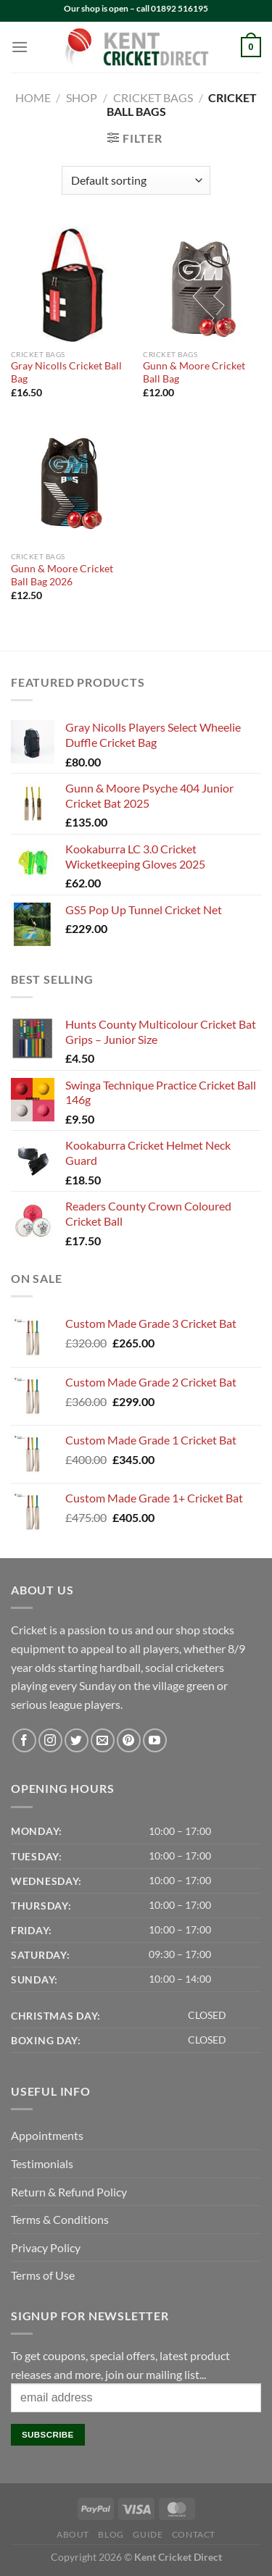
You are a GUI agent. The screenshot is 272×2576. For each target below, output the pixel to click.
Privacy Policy (46, 2247)
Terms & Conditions (60, 2219)
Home (33, 97)
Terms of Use (43, 2275)
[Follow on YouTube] (155, 1740)
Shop (81, 97)
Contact (193, 2534)
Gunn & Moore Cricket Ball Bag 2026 (62, 575)
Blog (110, 2534)
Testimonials (42, 2163)
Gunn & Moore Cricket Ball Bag (194, 372)
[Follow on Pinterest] (129, 1740)
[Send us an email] (103, 1740)
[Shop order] (136, 180)
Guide (147, 2534)
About (73, 2534)
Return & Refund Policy (69, 2192)
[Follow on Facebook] (24, 1740)
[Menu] (19, 46)
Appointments (47, 2135)
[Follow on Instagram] (50, 1740)
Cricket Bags (153, 97)
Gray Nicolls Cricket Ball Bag (66, 372)
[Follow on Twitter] (76, 1740)
